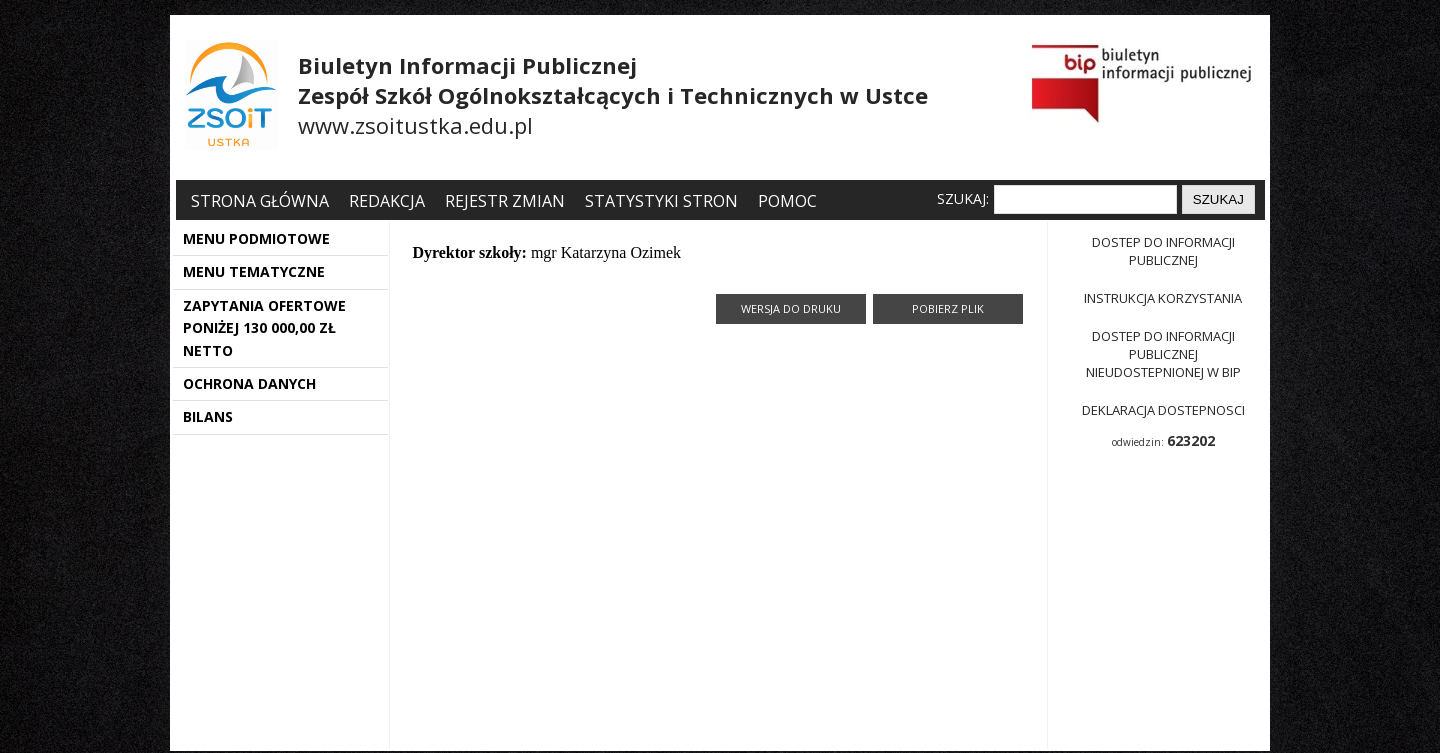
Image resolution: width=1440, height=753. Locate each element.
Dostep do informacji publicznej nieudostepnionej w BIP (1163, 354)
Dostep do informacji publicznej (1163, 251)
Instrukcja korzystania (1163, 298)
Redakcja (387, 201)
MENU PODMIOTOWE (256, 238)
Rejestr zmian (505, 201)
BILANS (208, 416)
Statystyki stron (661, 201)
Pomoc (787, 201)
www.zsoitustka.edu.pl (415, 125)
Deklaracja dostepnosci (1163, 410)
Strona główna (262, 201)
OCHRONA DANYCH (249, 383)
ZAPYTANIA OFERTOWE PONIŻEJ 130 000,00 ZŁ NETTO (264, 328)
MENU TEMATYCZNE (254, 271)
